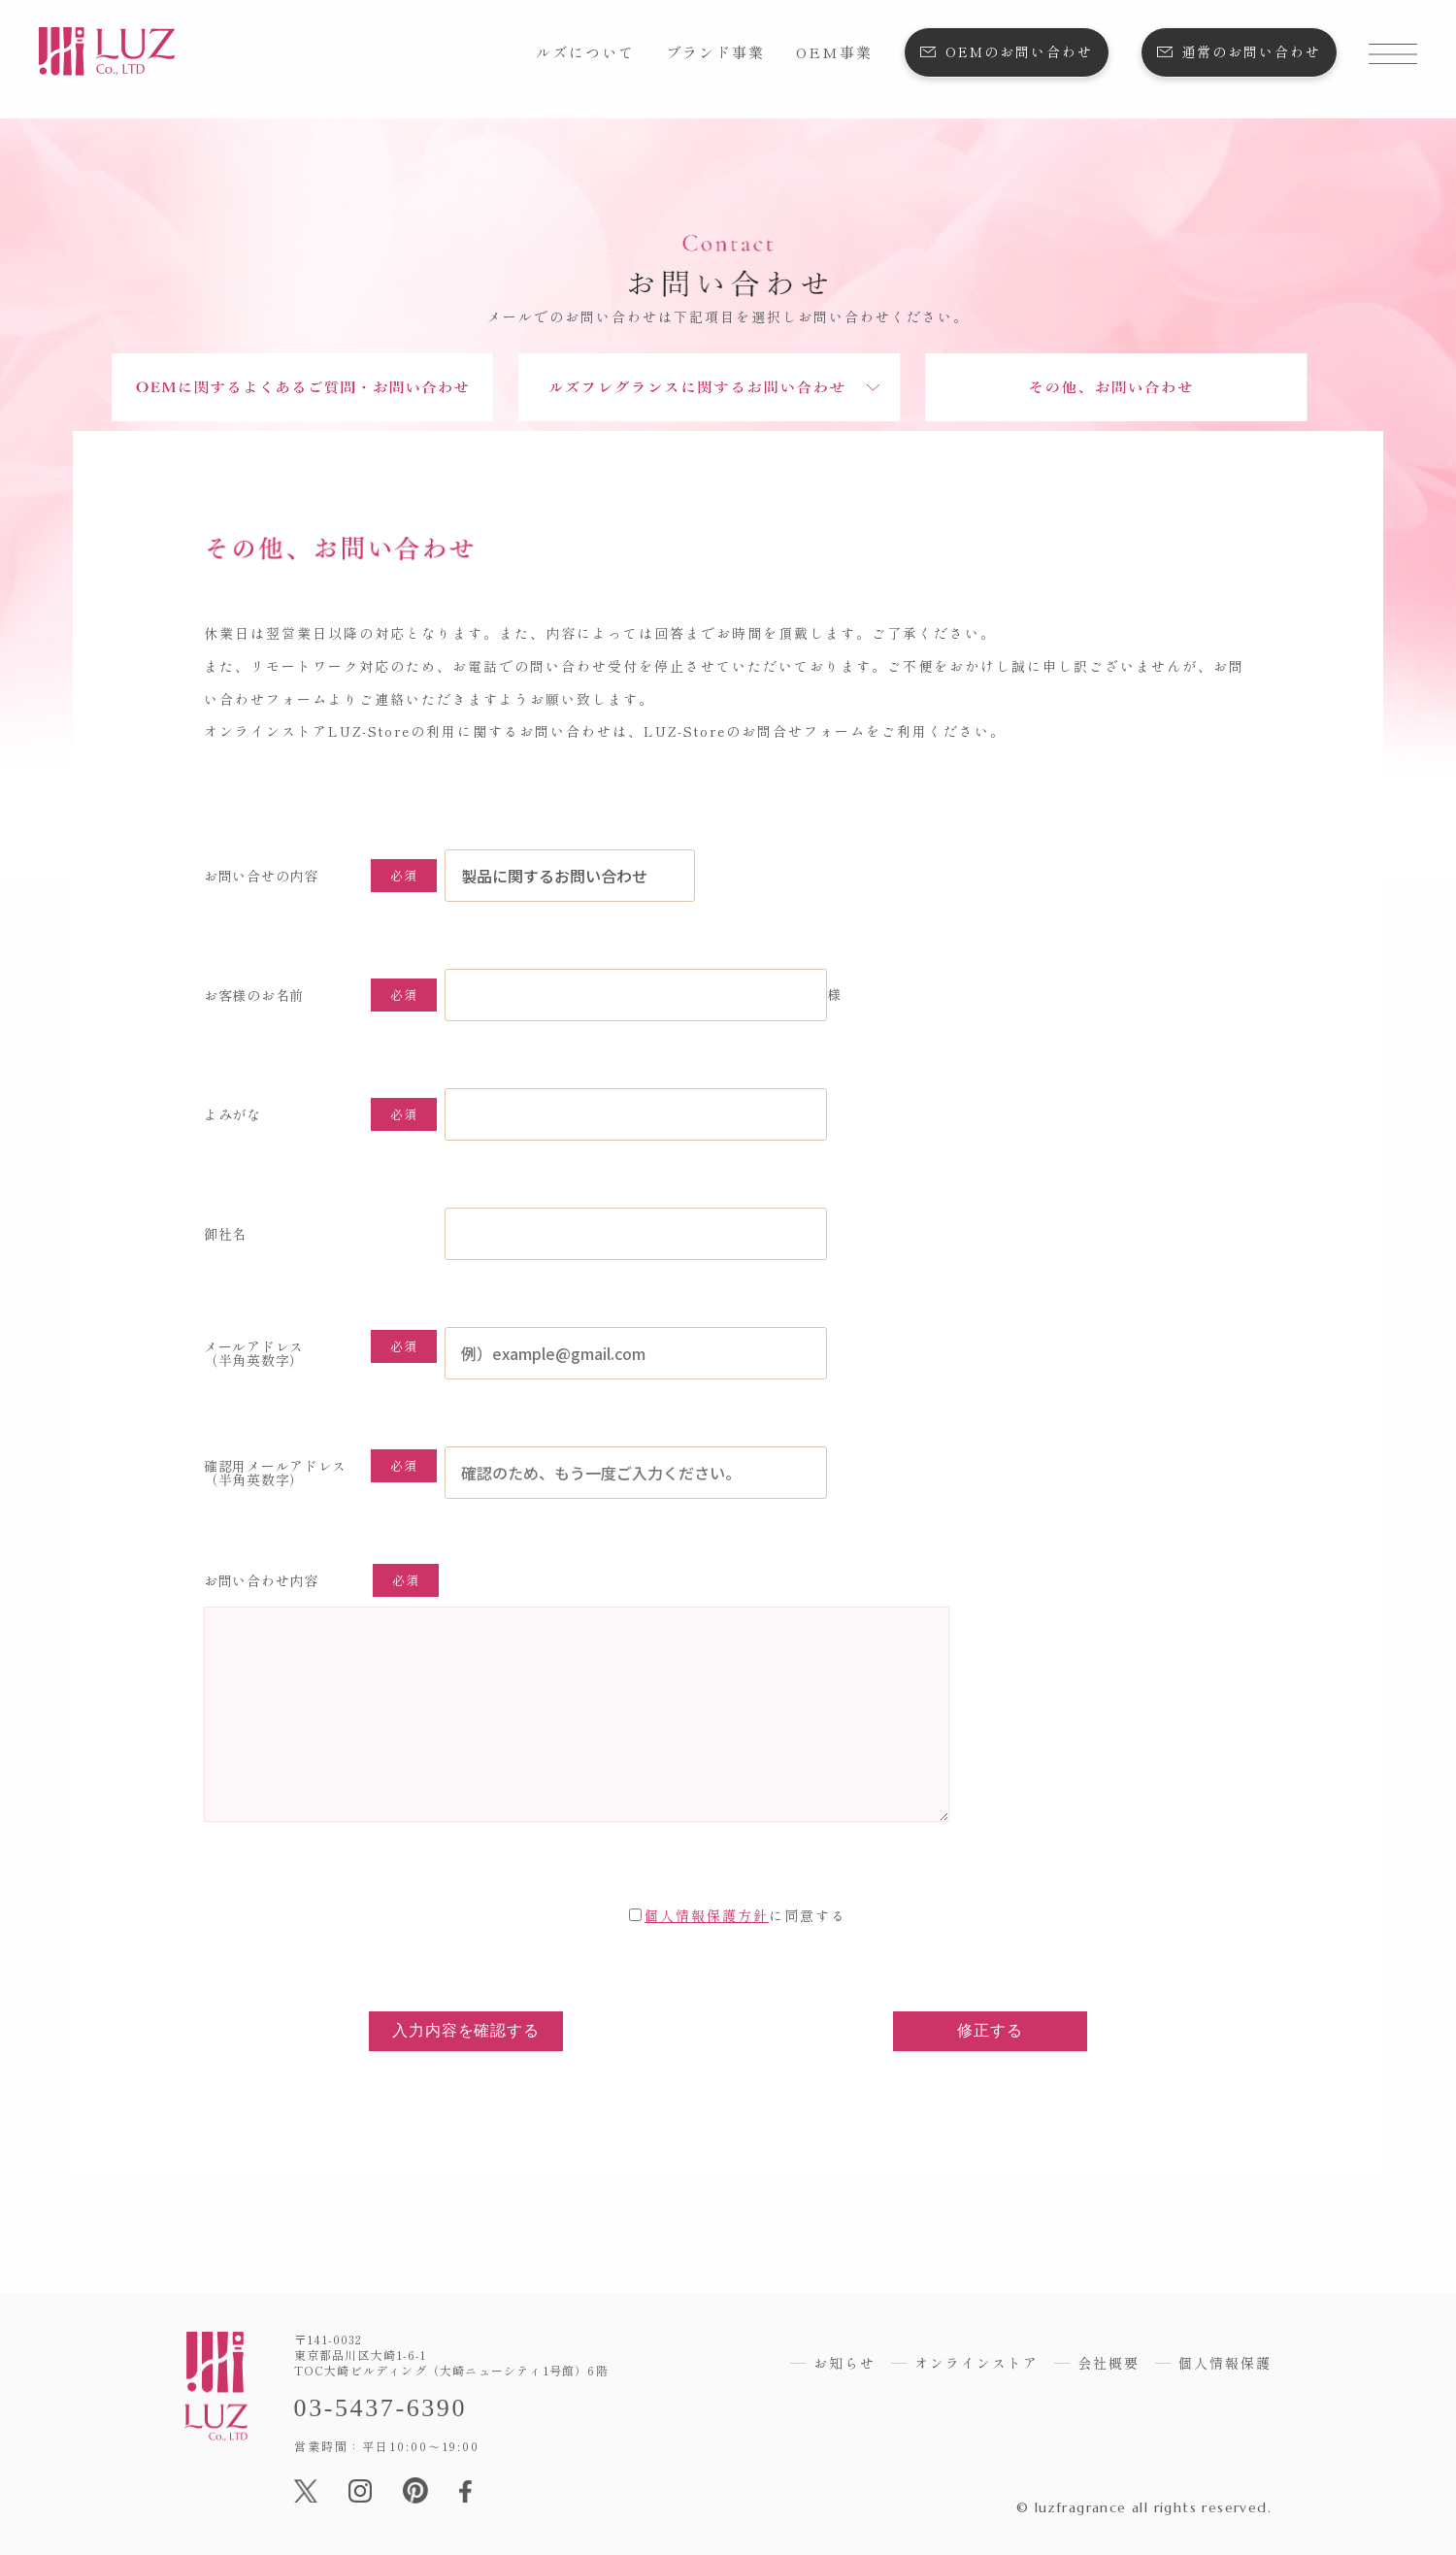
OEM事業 (834, 52)
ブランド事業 (715, 52)
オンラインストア (976, 2362)
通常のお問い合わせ (1251, 51)
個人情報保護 (1225, 2362)
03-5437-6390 (381, 2408)
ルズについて (585, 52)
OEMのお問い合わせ (1019, 51)
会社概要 (1108, 2362)
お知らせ (844, 2362)
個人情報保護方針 (707, 1915)
